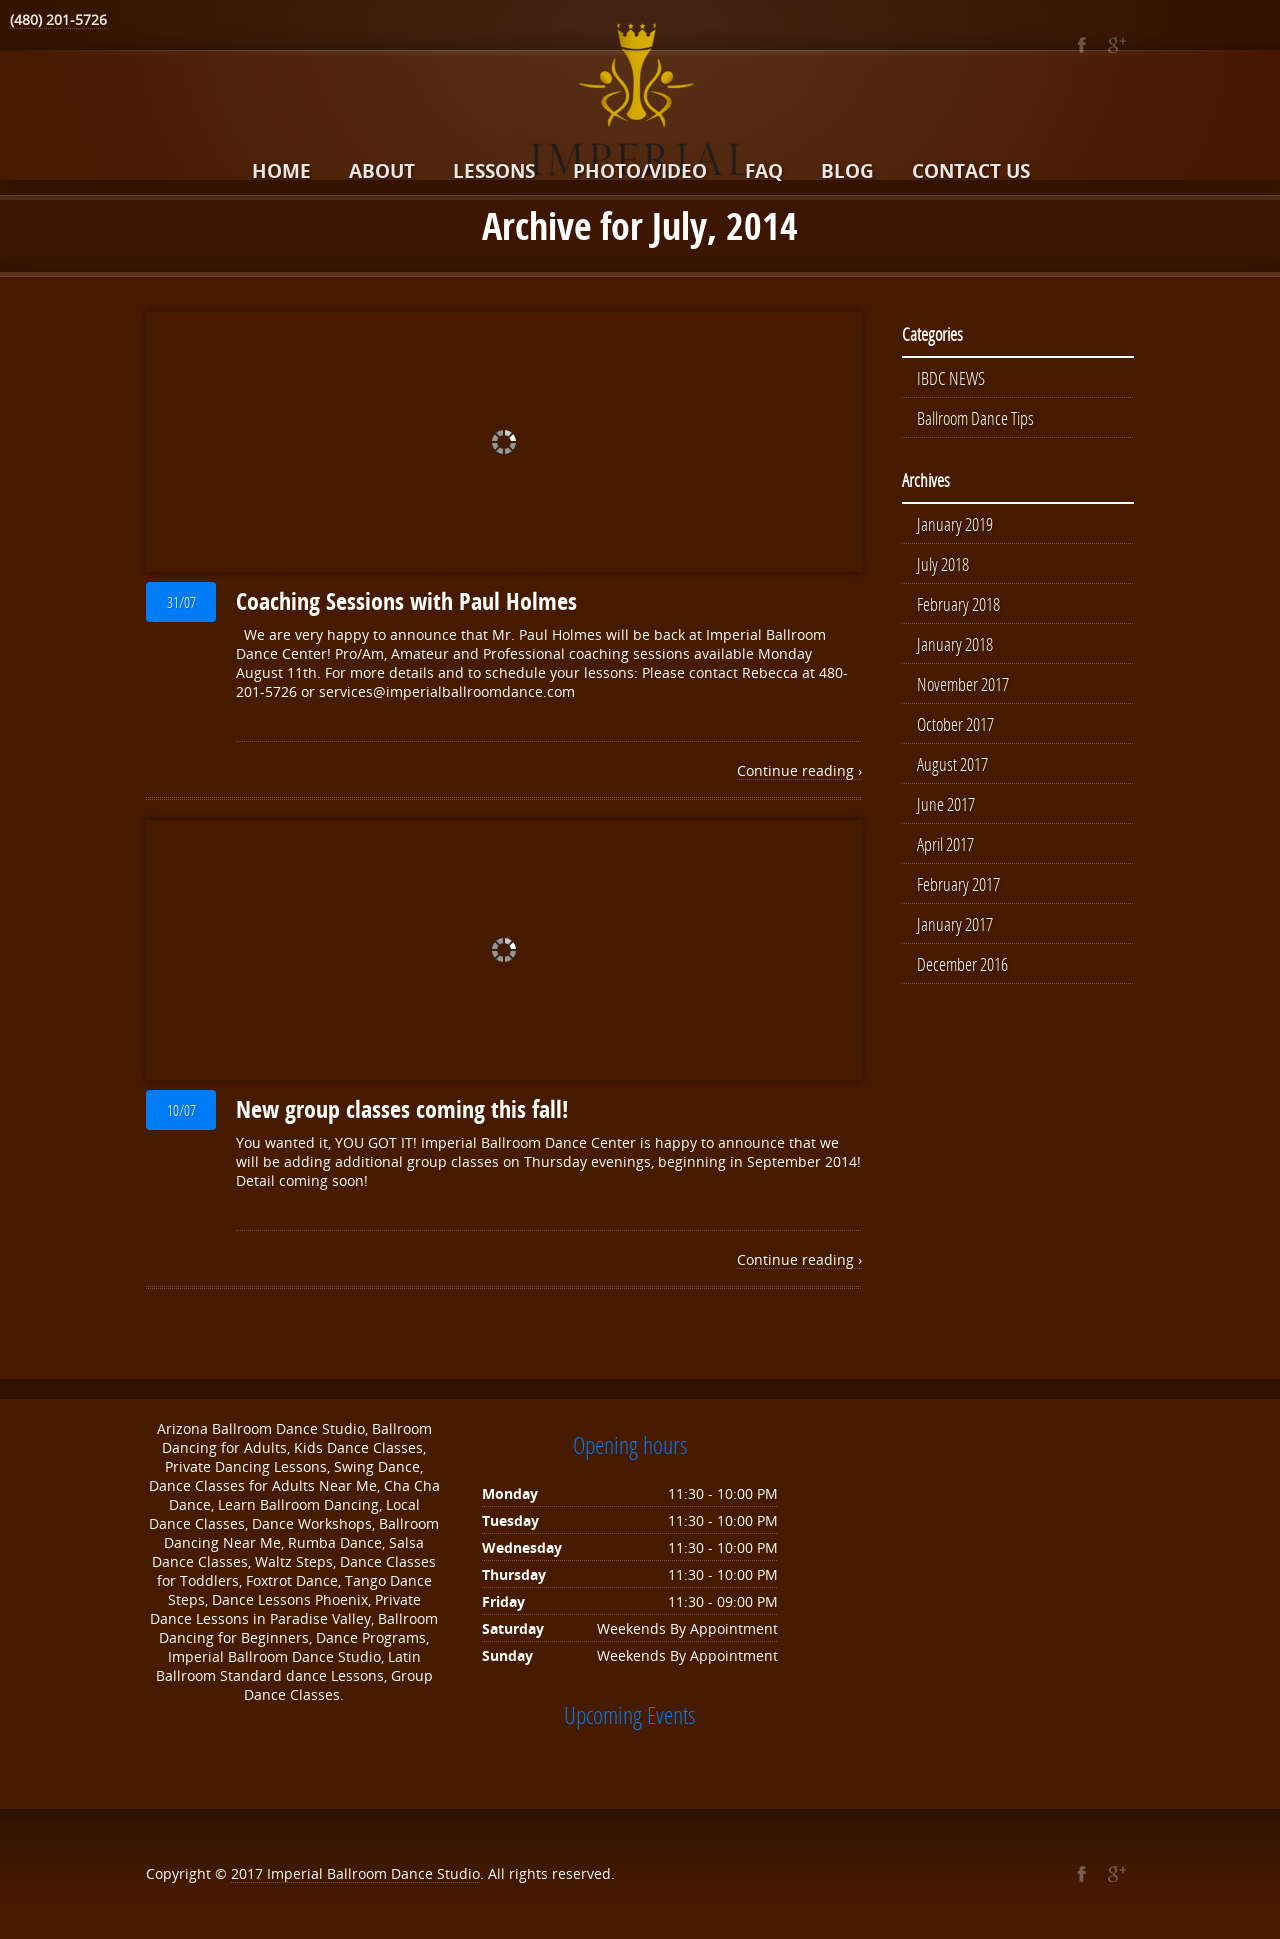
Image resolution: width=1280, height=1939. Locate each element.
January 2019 (955, 524)
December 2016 (962, 964)
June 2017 (946, 804)
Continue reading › (799, 770)
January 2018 (955, 644)
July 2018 (943, 564)
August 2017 (952, 764)
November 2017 (963, 684)
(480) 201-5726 (58, 19)
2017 (249, 1873)
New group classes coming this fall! (402, 1109)
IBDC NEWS (951, 378)
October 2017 (955, 724)
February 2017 (958, 884)
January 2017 (955, 924)
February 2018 (958, 604)
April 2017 (945, 844)
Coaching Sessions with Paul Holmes (406, 601)
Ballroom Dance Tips (975, 418)
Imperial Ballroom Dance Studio (373, 1873)
